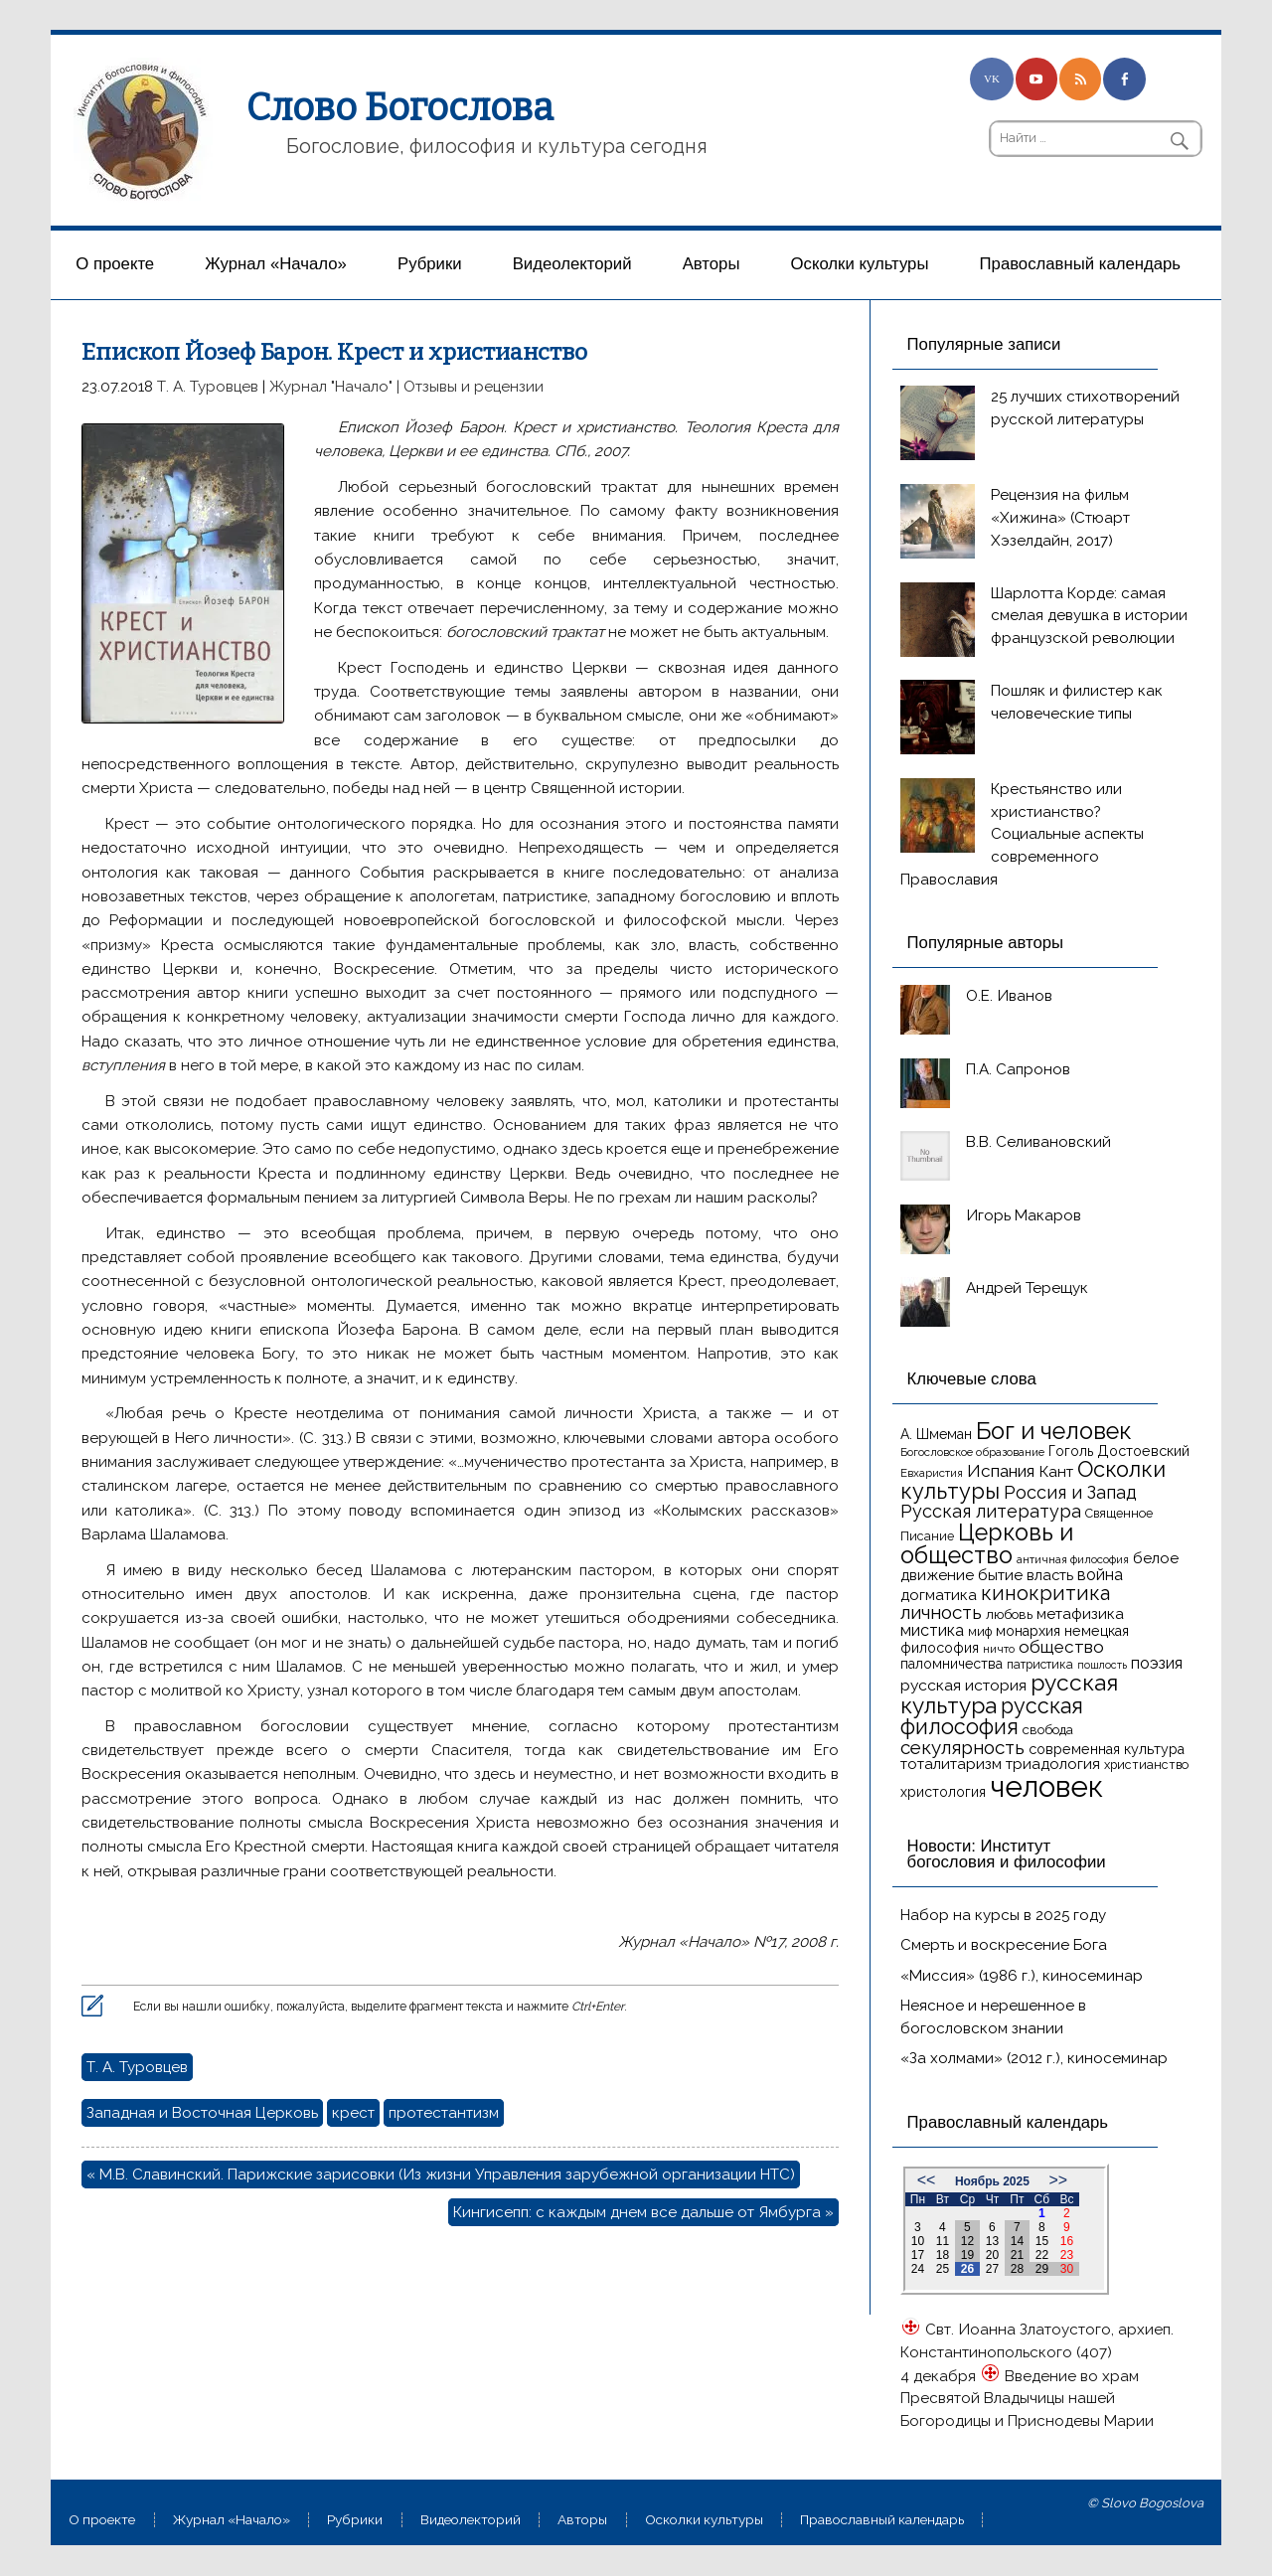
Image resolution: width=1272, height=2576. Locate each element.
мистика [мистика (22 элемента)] (932, 1630)
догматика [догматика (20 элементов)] (938, 1595)
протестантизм (444, 2113)
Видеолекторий (572, 263)
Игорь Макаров (1023, 1215)
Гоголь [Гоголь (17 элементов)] (1070, 1451)
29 (1041, 2269)
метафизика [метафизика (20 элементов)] (1080, 1614)
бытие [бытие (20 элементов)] (1000, 1575)
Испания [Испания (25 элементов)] (1000, 1471)
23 (1066, 2255)
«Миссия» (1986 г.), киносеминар (1021, 1976)
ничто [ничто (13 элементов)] (999, 1649)
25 (942, 2269)
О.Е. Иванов (1009, 996)
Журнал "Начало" (331, 387)
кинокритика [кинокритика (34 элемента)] (1045, 1593)
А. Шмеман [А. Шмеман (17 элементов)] (936, 1434)
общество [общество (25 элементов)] (1061, 1647)
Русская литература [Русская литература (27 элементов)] (990, 1511)
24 (917, 2269)
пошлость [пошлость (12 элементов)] (1102, 1665)
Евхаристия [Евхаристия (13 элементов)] (931, 1473)
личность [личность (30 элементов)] (941, 1612)
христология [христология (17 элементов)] (943, 1792)
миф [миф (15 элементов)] (980, 1631)
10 (917, 2241)
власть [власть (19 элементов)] (1050, 1574)
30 (1066, 2269)
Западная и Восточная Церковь (202, 2113)
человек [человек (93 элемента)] (1046, 1786)
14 (1017, 2241)
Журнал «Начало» (276, 263)
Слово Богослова (400, 107)
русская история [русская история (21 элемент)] (963, 1685)
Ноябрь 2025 (992, 2181)
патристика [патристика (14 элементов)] (1040, 1665)
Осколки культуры (860, 263)
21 (1017, 2255)
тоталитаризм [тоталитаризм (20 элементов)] (951, 1764)
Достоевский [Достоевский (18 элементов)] (1143, 1451)
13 (992, 2241)
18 (942, 2255)
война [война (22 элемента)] (1100, 1574)
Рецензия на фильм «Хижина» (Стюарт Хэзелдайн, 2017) (1060, 518)
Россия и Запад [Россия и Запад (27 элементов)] (1070, 1492)
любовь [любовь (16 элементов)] (1009, 1614)
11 (942, 2241)
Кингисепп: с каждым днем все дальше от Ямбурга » (643, 2212)
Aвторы (711, 263)
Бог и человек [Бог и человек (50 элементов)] (1054, 1431)
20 (992, 2255)
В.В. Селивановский (1038, 1142)
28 (1017, 2269)
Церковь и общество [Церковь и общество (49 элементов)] (986, 1543)
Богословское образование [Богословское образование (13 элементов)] (972, 1452)
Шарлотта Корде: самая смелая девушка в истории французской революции (1089, 616)
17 (917, 2255)
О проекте (115, 263)
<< (926, 2180)
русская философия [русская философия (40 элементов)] (991, 1716)
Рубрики (430, 263)
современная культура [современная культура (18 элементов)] (1107, 1749)
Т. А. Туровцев (207, 387)
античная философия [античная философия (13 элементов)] (1073, 1559)
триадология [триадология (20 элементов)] (1053, 1764)
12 (967, 2241)
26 (967, 2269)
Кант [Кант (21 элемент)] (1055, 1471)
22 (1041, 2255)
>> (1057, 2180)
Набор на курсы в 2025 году (1003, 1915)
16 (1066, 2241)
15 (1041, 2241)
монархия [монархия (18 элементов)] (1028, 1631)
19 (967, 2255)
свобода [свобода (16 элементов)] (1048, 1729)
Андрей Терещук (1027, 1288)
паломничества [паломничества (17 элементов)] (951, 1664)
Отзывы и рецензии (473, 387)
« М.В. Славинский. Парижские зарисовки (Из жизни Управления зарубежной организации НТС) (440, 2174)
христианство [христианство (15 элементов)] (1146, 1764)
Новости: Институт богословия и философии (1006, 1854)
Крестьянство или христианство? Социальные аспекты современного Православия (1022, 834)
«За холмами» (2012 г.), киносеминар (1034, 2058)
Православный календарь (1080, 263)
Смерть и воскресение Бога (1003, 1945)
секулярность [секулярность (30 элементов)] (962, 1747)
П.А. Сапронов (1018, 1069)
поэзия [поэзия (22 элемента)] (1157, 1663)
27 (992, 2269)
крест (353, 2113)
